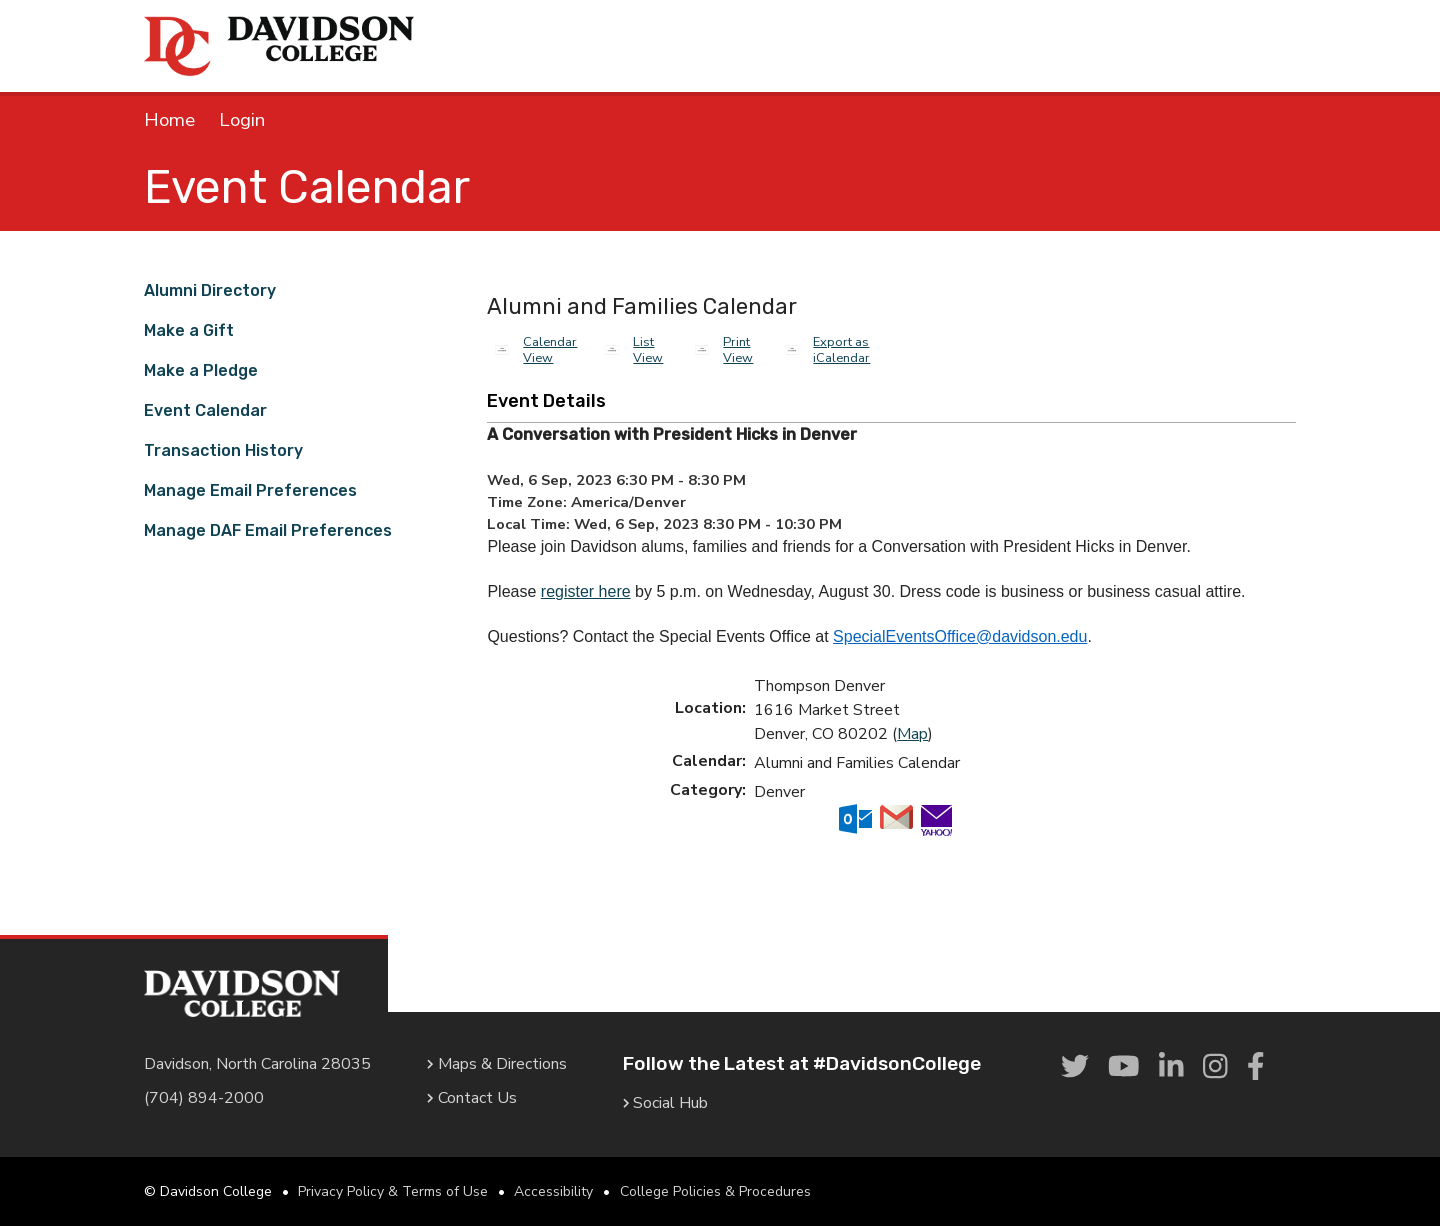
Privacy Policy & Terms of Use (393, 1191)
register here (586, 591)
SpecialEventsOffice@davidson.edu (960, 636)
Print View (738, 350)
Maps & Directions (497, 1064)
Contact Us (472, 1098)
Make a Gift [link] (189, 330)
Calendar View (550, 350)
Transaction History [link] (223, 450)
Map (912, 734)
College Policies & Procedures (715, 1191)
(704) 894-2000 (204, 1098)
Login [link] (242, 120)
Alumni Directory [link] (210, 290)
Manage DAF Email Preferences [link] (268, 530)
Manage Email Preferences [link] (250, 490)
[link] (1075, 1068)
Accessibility (553, 1191)
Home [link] (169, 120)
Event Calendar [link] (205, 410)
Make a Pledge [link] (201, 370)
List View (648, 350)
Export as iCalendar (841, 350)
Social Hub (666, 1103)
